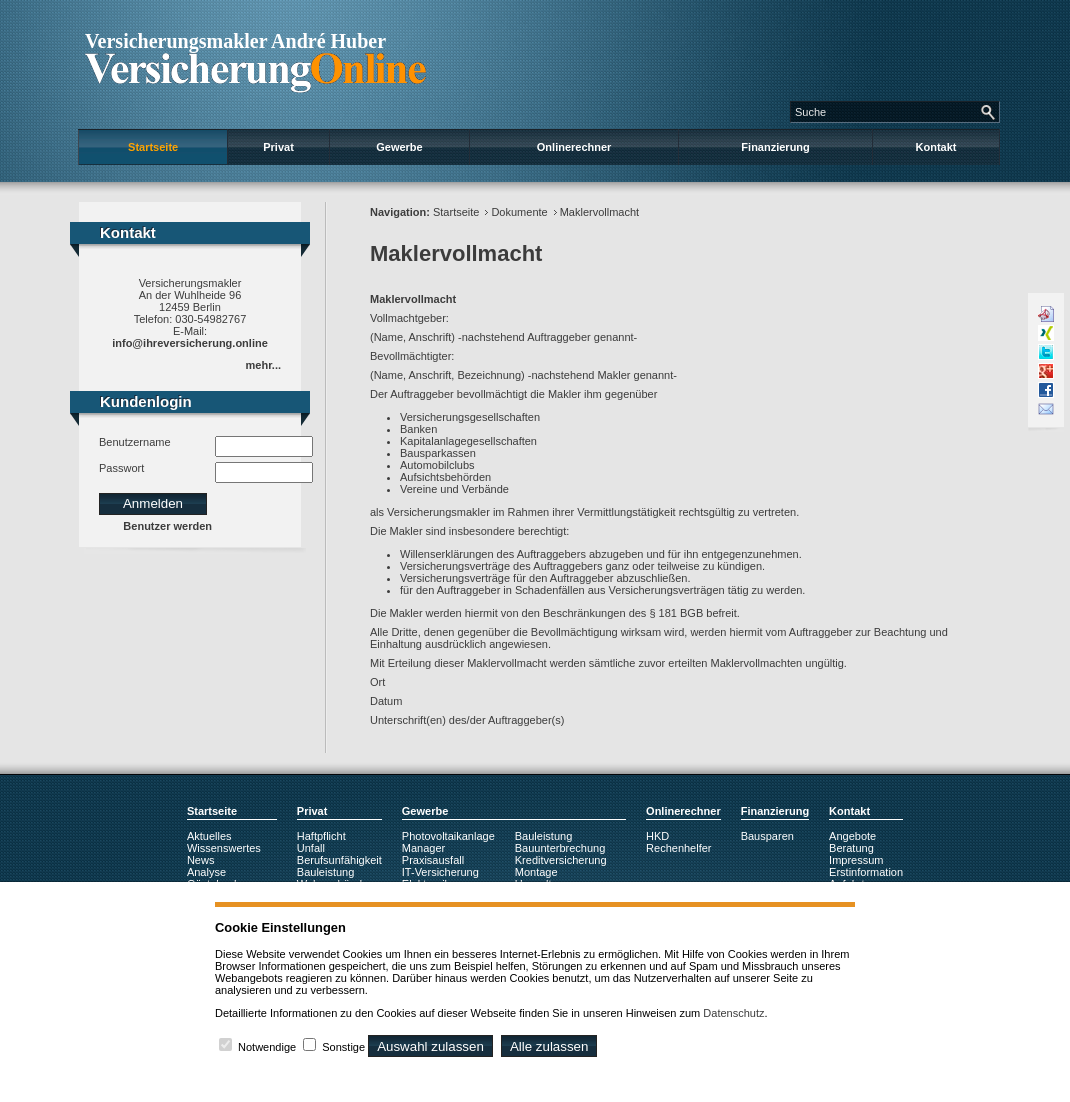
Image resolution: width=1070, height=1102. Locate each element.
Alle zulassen (549, 1046)
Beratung (851, 848)
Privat (278, 147)
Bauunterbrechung (560, 848)
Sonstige (343, 1047)
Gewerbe (399, 147)
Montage (536, 872)
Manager (423, 848)
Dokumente (519, 212)
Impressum (856, 860)
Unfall (311, 848)
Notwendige (267, 1047)
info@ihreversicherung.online (190, 343)
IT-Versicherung (440, 872)
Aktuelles (209, 836)
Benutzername (135, 442)
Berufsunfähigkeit (339, 860)
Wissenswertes (224, 848)
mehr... (263, 365)
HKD (657, 836)
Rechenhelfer (678, 848)
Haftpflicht (321, 836)
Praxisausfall (433, 860)
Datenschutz (733, 1013)
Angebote (852, 836)
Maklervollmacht (599, 212)
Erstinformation (866, 872)
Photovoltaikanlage (448, 836)
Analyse (206, 872)
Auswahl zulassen (430, 1046)
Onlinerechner (574, 147)
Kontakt (936, 147)
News (201, 860)
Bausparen (767, 836)
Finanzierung (775, 147)
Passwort (121, 468)
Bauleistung (326, 872)
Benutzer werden (167, 526)
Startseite (153, 147)
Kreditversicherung (561, 860)
